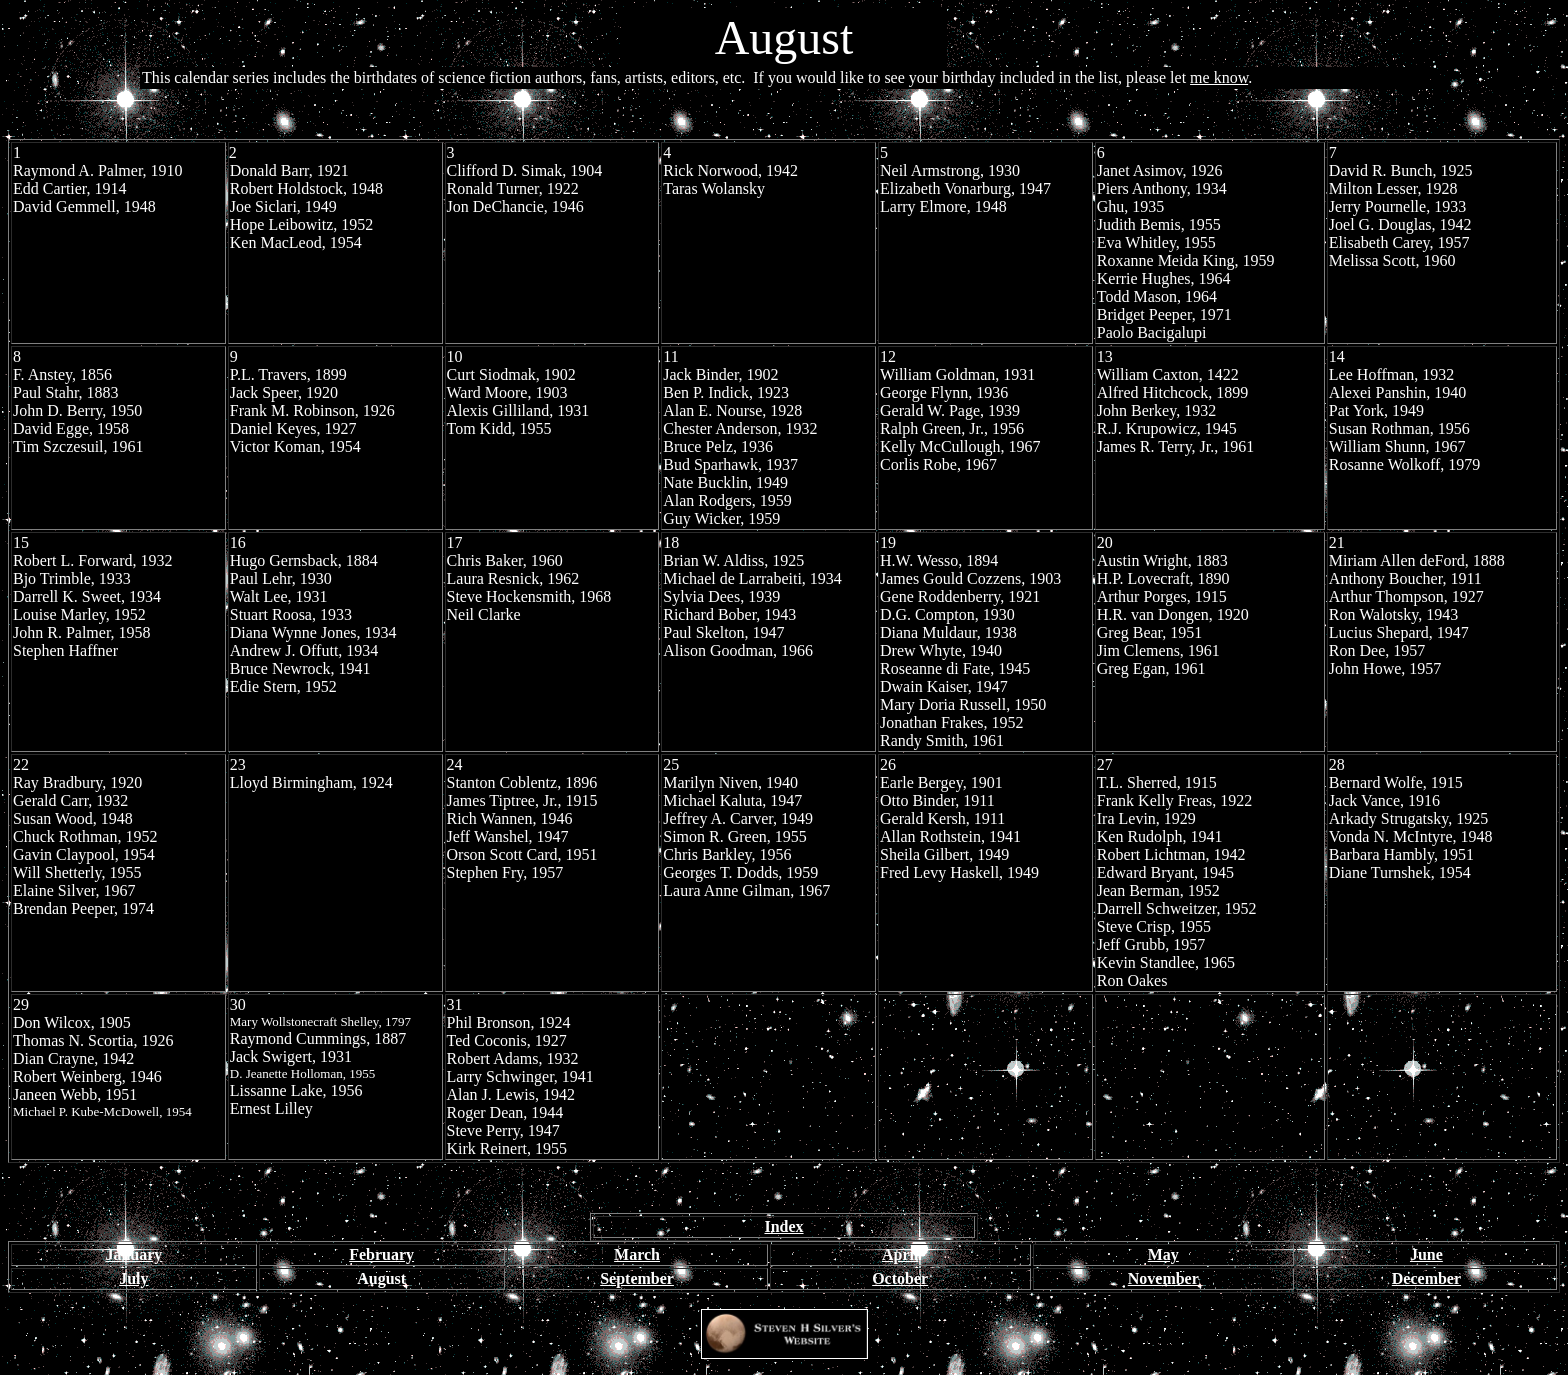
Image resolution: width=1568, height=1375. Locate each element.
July (133, 1278)
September (637, 1278)
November (1163, 1278)
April (900, 1254)
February (381, 1254)
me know (1219, 77)
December (1426, 1278)
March (637, 1254)
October (900, 1278)
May (1163, 1254)
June (1426, 1254)
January (133, 1254)
